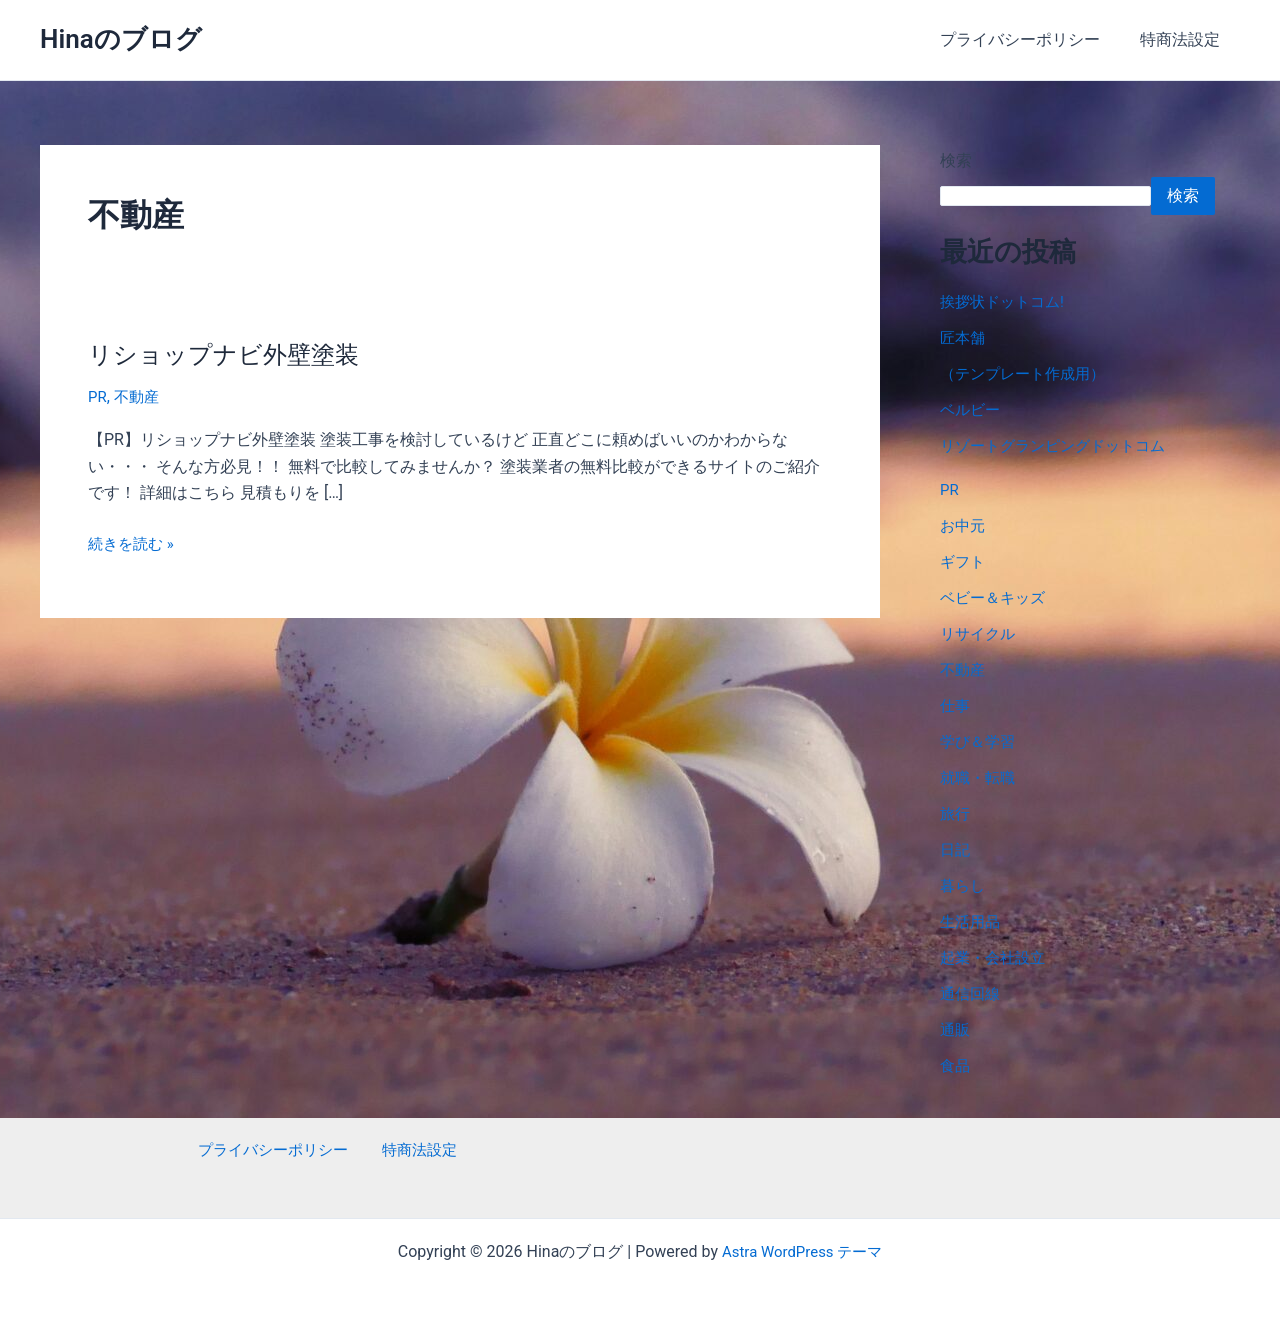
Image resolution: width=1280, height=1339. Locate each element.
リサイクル (980, 633)
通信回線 (972, 993)
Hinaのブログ (121, 39)
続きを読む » (133, 543)
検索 (956, 160)
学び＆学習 (980, 741)
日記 (956, 849)
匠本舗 (964, 337)
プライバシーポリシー (1032, 39)
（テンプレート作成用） (1028, 373)
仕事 (956, 705)
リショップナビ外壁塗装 (234, 354)
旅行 (956, 813)
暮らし (964, 885)
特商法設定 (1184, 39)
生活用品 (972, 921)
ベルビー (972, 409)
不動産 (139, 396)
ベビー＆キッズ (996, 597)
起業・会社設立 (996, 957)
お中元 (964, 525)
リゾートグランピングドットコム (1060, 445)
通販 (956, 1029)
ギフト (964, 561)
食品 (956, 1065)
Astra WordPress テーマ (801, 1251)
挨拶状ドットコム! (1006, 301)
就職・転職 (980, 777)
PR (98, 396)
